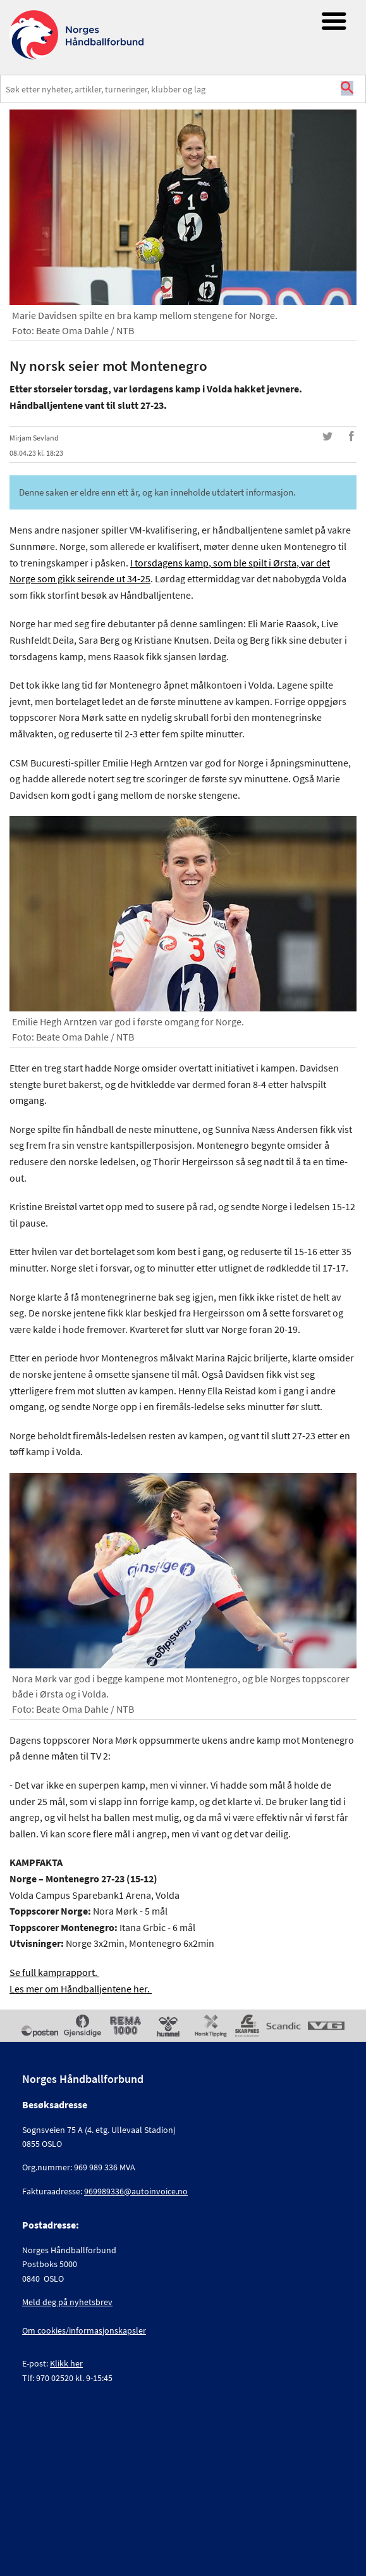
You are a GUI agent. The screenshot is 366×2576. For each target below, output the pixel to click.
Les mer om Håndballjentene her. (80, 1988)
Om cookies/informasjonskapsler (84, 2330)
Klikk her (66, 2363)
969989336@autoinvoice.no (136, 2191)
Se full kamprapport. (54, 1972)
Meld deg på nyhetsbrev (67, 2302)
